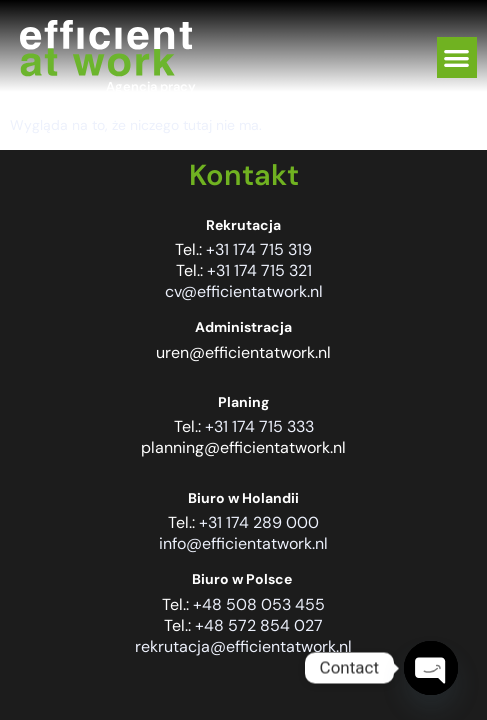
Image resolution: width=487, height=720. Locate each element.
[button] (457, 57)
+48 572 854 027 (259, 625)
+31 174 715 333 (259, 426)
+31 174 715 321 (259, 270)
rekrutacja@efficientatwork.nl (243, 646)
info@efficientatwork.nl (243, 543)
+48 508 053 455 (259, 604)
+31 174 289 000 (259, 522)
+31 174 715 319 (259, 249)
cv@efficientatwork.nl (244, 291)
